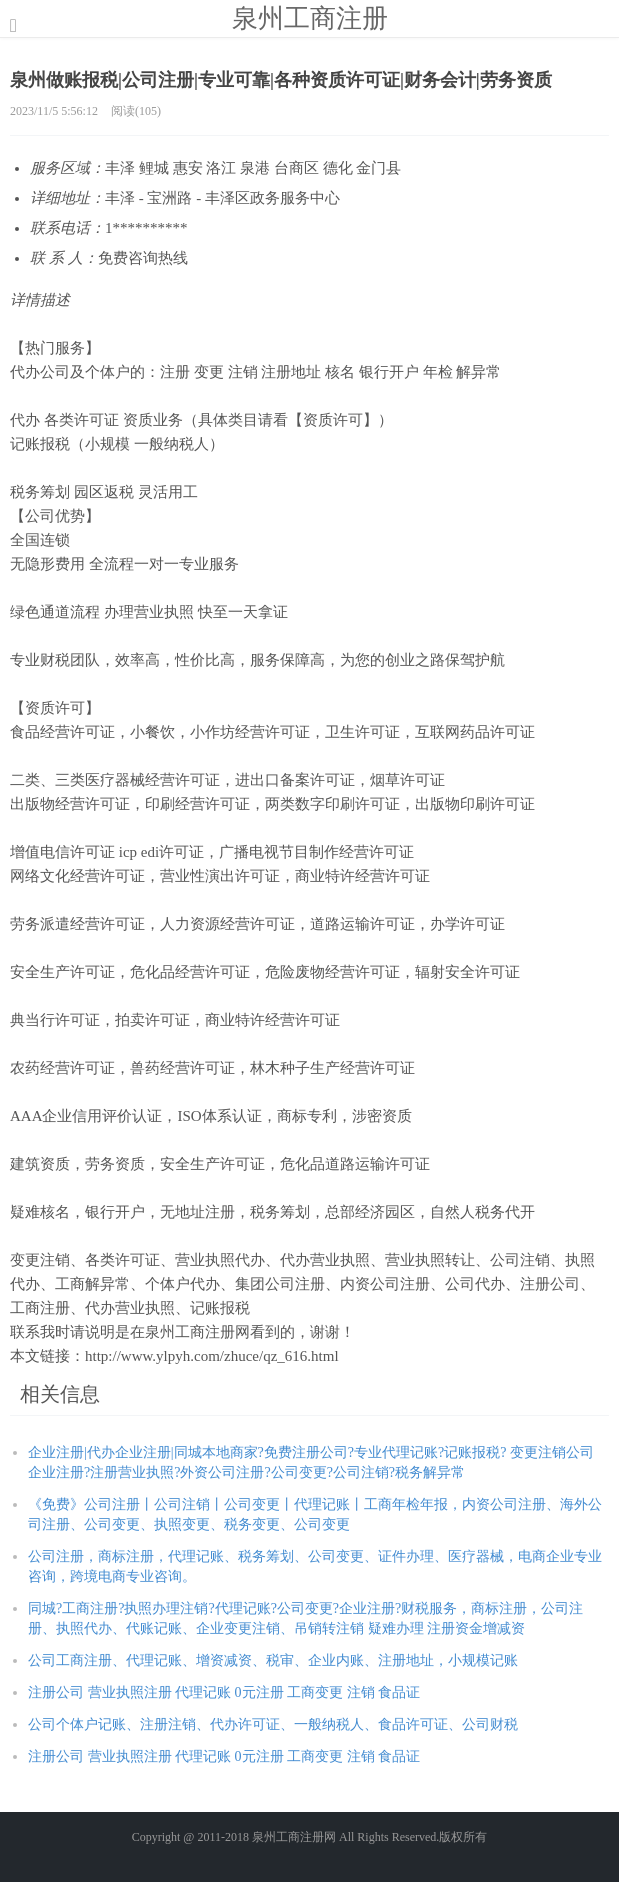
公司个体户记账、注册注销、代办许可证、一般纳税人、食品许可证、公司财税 (273, 1724)
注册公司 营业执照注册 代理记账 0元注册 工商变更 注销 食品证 (224, 1692)
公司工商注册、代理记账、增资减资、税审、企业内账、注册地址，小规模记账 (273, 1660)
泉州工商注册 (310, 18)
